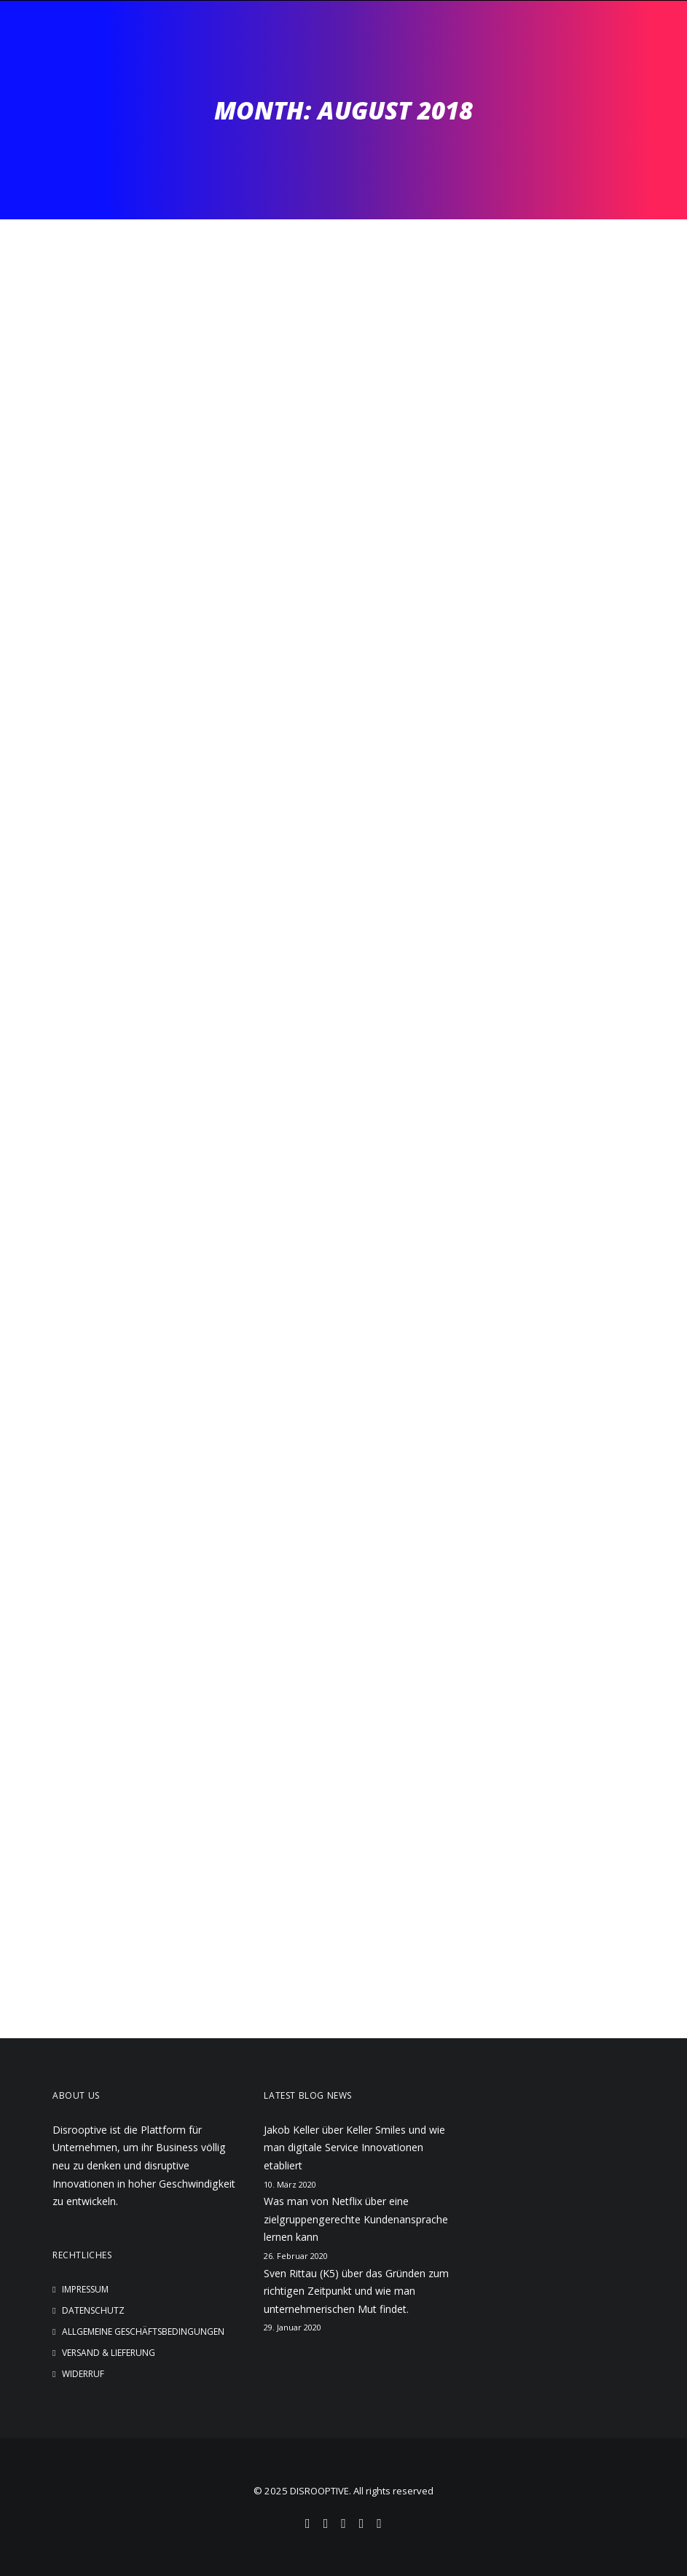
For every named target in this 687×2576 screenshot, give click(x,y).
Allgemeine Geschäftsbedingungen (143, 2331)
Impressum (85, 2289)
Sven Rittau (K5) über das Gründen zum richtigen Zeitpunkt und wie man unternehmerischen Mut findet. (356, 2291)
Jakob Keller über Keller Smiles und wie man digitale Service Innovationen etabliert (354, 2147)
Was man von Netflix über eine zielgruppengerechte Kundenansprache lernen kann (356, 2219)
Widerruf (83, 2374)
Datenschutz (93, 2310)
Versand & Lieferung (108, 2352)
